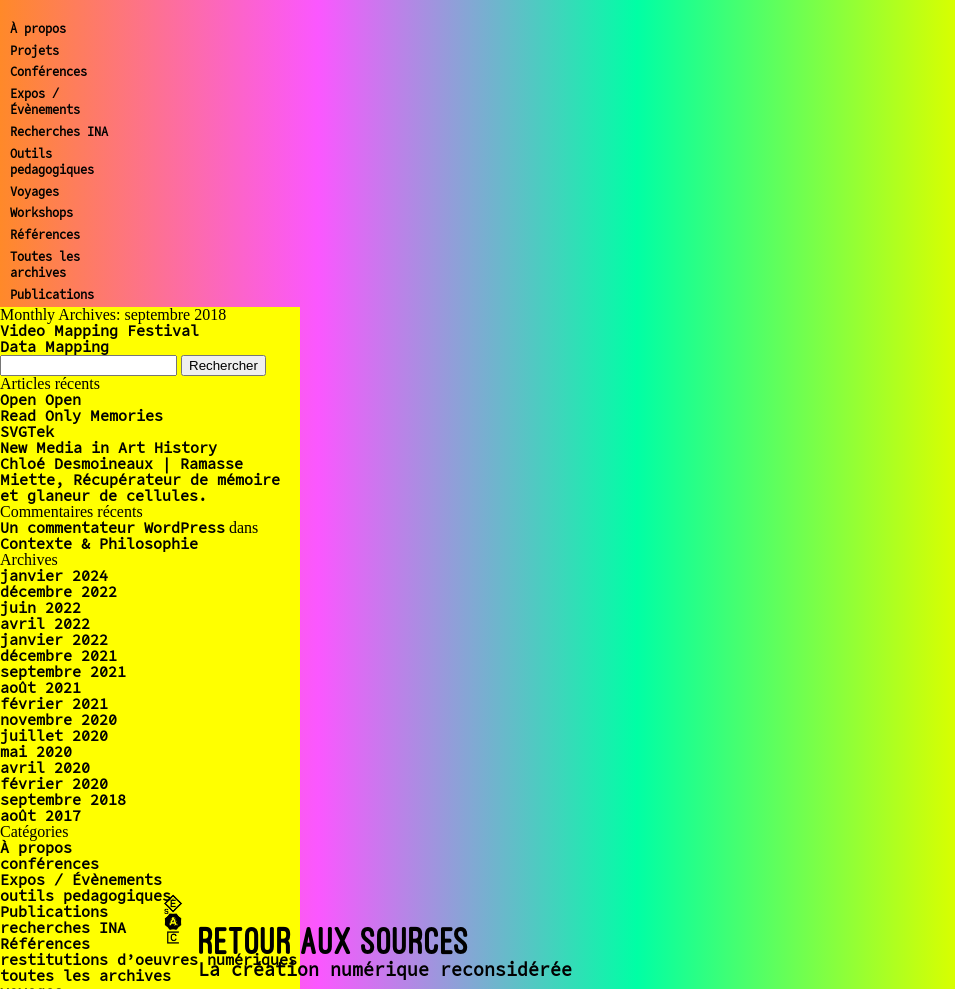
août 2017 (40, 815)
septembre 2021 (63, 671)
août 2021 (40, 687)
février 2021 (54, 703)
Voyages (34, 191)
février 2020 (54, 783)
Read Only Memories (81, 415)
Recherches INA (59, 131)
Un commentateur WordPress (112, 527)
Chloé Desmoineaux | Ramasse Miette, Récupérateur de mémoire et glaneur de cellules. (140, 479)
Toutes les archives (45, 265)
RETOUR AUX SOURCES (334, 940)
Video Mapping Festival (99, 330)
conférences (49, 863)
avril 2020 (45, 767)
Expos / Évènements (45, 102)
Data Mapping (54, 346)
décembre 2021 (58, 655)
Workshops (41, 212)
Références (45, 234)
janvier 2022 (54, 639)
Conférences (48, 71)
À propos (38, 28)
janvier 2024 (54, 575)
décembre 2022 (58, 591)
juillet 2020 (54, 735)
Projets (34, 50)
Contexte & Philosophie (99, 543)
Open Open (40, 399)
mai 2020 (36, 751)
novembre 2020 (58, 719)
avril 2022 (45, 623)
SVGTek (27, 431)
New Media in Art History (108, 447)
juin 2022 (40, 607)
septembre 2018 (63, 799)
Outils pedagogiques (52, 162)
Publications (52, 294)
